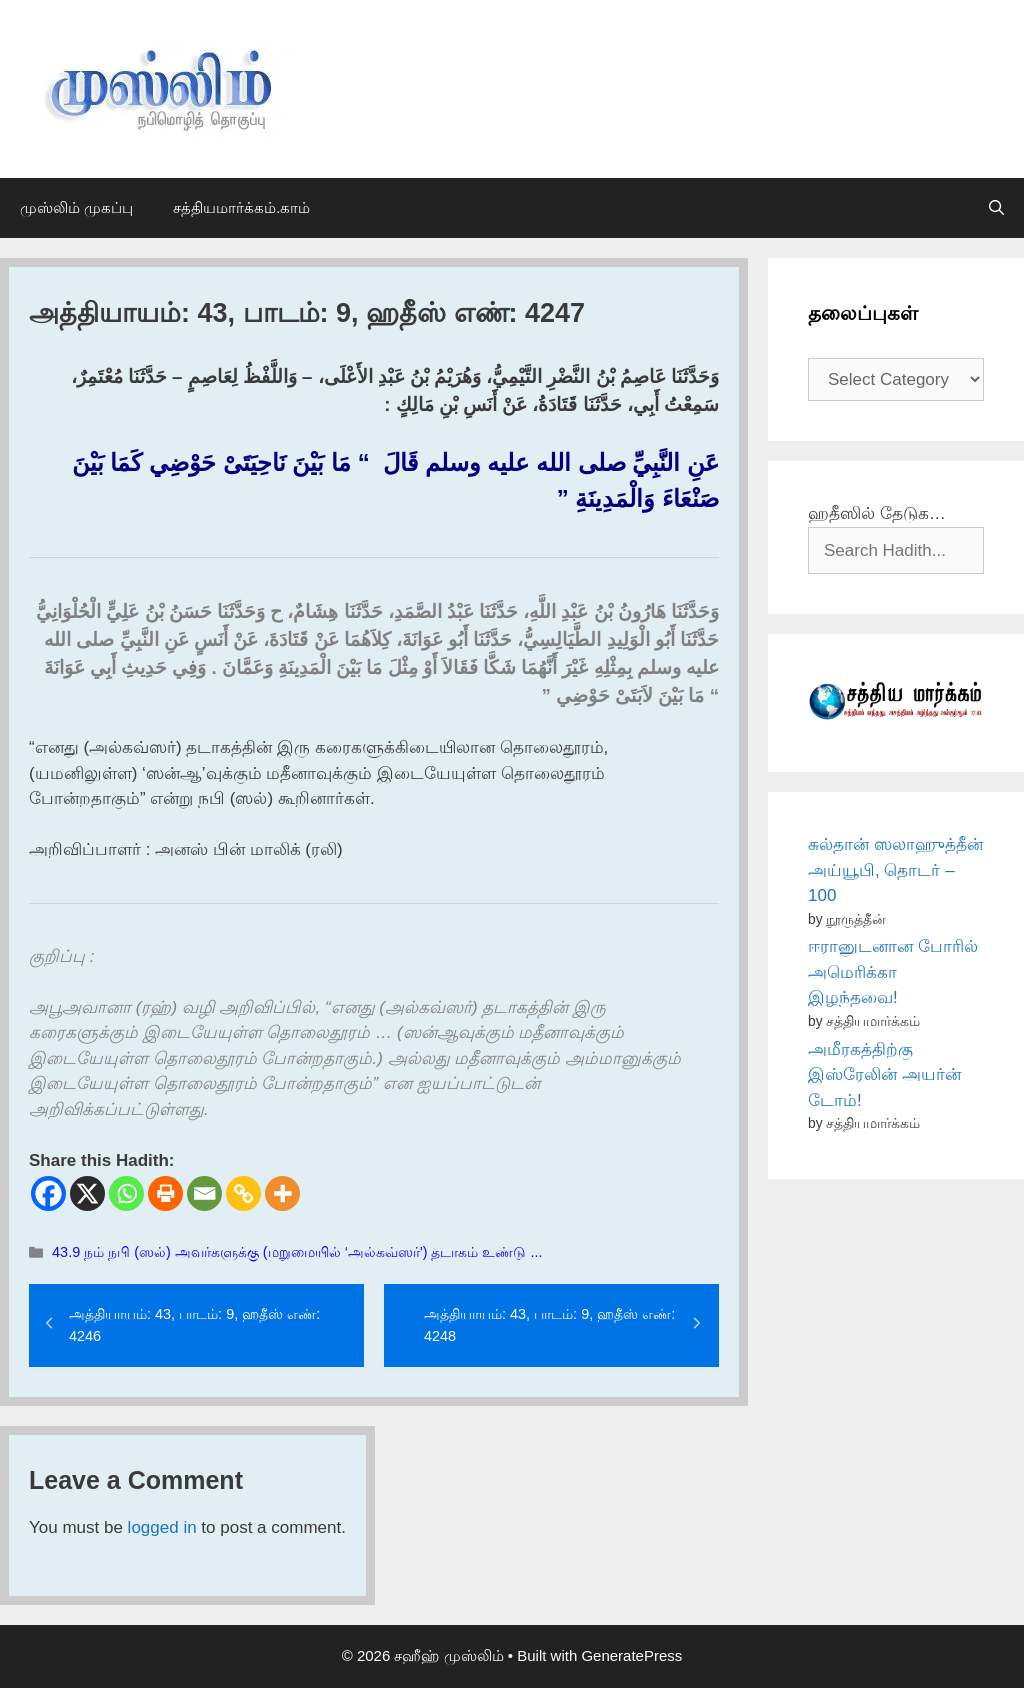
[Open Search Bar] (996, 208)
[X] (87, 1193)
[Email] (204, 1193)
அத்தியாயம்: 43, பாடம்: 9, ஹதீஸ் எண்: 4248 (549, 1325)
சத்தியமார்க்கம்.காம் (241, 207)
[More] (282, 1193)
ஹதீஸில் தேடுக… (877, 513)
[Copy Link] (243, 1193)
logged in (162, 1527)
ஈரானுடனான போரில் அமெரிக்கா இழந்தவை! (893, 972)
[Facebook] (48, 1193)
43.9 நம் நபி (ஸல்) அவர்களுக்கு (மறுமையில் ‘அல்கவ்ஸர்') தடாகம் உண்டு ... (297, 1252)
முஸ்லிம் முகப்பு (76, 207)
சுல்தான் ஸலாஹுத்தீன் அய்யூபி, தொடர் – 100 (895, 870)
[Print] (165, 1193)
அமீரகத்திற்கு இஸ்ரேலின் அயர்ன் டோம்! (884, 1075)
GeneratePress (631, 1655)
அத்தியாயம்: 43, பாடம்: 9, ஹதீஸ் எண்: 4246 (194, 1325)
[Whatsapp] (126, 1193)
